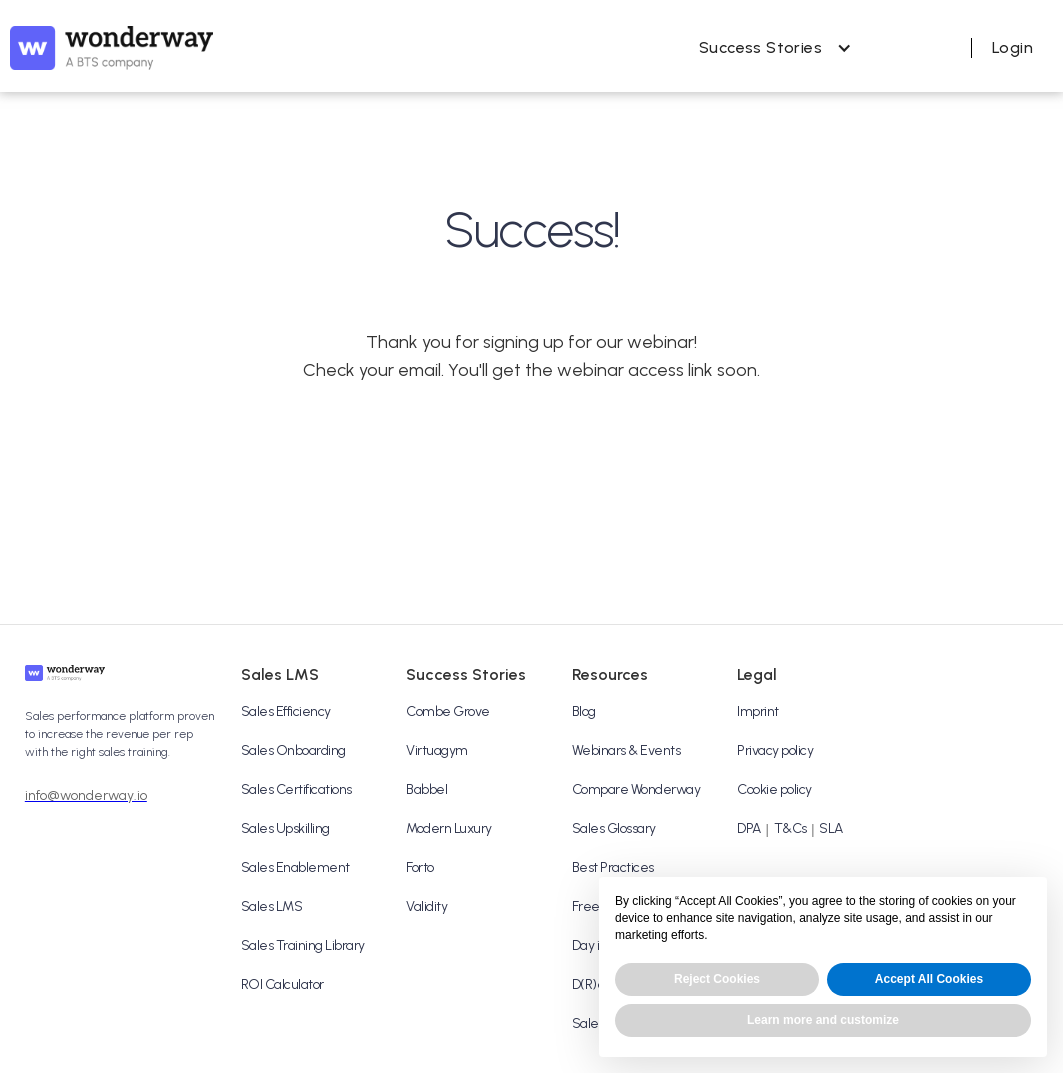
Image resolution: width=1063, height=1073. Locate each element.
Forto (420, 867)
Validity (426, 906)
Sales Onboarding (293, 750)
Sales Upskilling (285, 828)
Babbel (426, 789)
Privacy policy (775, 750)
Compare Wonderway (636, 789)
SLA (831, 828)
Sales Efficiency (286, 711)
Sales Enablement (295, 867)
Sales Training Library (303, 945)
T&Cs (790, 828)
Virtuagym (437, 750)
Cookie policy (774, 789)
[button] (770, 48)
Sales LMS (272, 906)
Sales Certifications (296, 789)
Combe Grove (448, 711)
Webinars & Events (626, 750)
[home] (111, 48)
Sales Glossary (614, 828)
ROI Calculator (282, 984)
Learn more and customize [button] (823, 1020)
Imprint (758, 711)
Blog (584, 711)
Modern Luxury (449, 828)
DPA (749, 828)
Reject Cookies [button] (717, 979)
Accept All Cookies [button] (929, 979)
